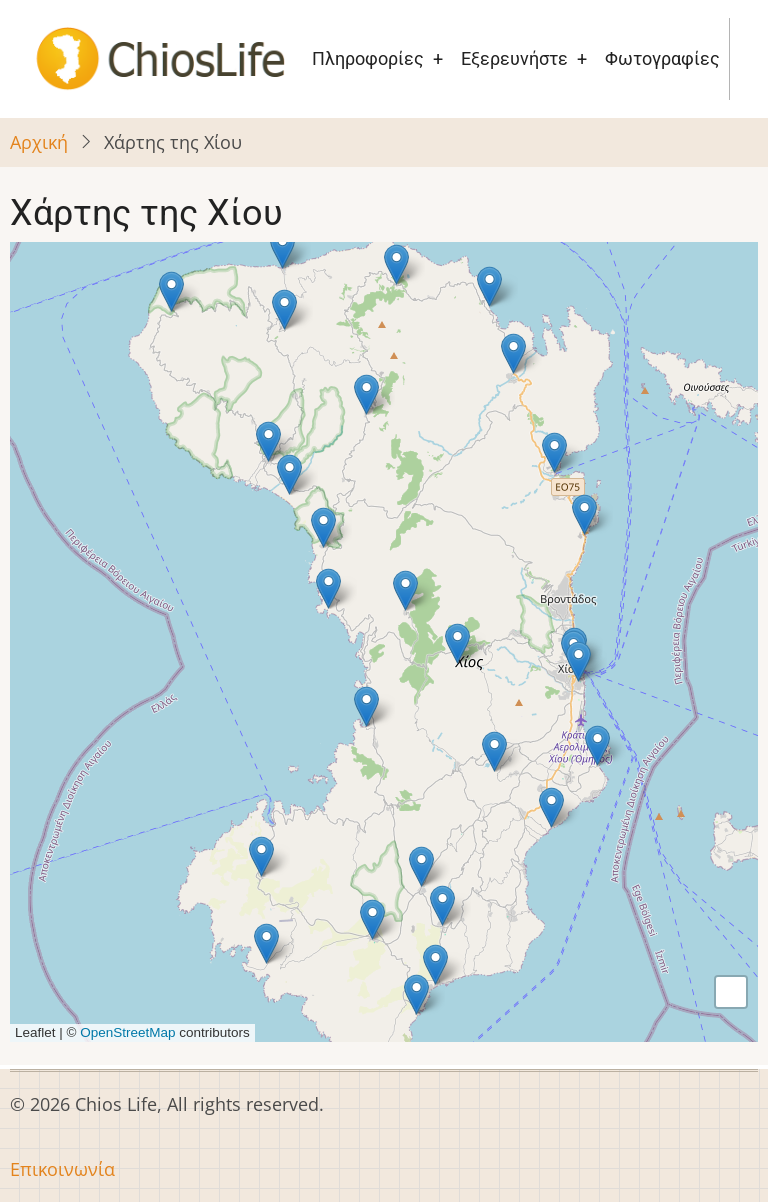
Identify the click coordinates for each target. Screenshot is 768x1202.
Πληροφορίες (368, 58)
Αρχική (39, 142)
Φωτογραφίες (662, 58)
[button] (284, 309)
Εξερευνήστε (514, 58)
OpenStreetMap (127, 1032)
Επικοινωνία (62, 1169)
